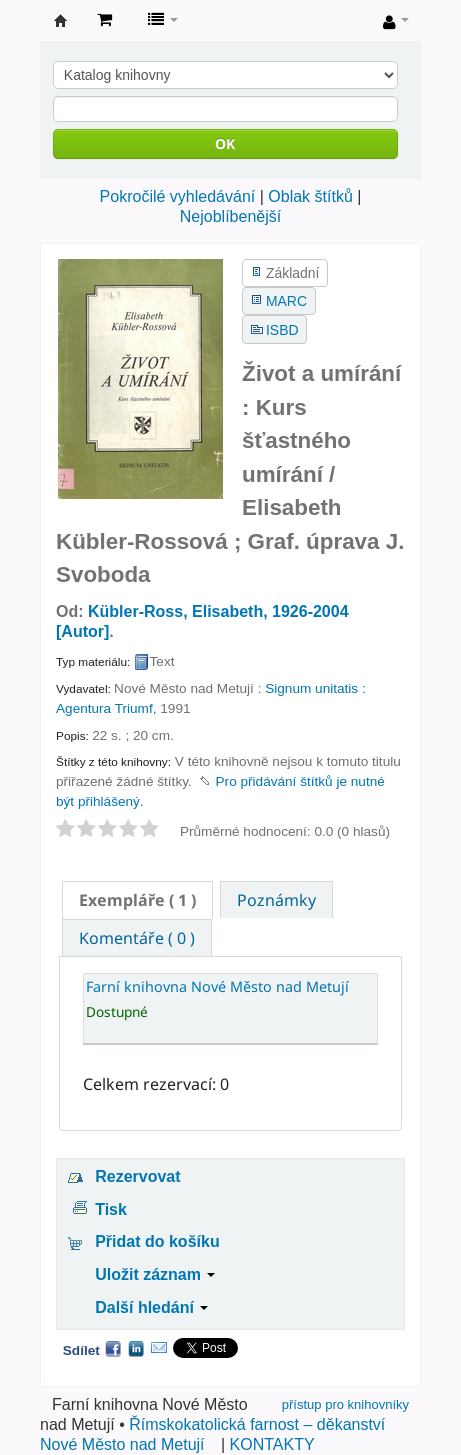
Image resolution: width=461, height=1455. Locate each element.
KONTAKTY (272, 1444)
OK (225, 143)
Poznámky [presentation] (276, 900)
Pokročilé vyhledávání (178, 196)
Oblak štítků (310, 196)
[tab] (137, 900)
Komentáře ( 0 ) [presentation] (137, 938)
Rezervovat (137, 1176)
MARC (286, 301)
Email (159, 1348)
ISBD (282, 330)
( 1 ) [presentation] (137, 900)
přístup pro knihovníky (345, 1404)
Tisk (111, 1209)
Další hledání (151, 1307)
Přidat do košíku (157, 1241)
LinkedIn (136, 1348)
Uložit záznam (155, 1274)
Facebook (113, 1348)
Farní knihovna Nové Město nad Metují (61, 21)
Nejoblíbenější (230, 216)
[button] (104, 20)
